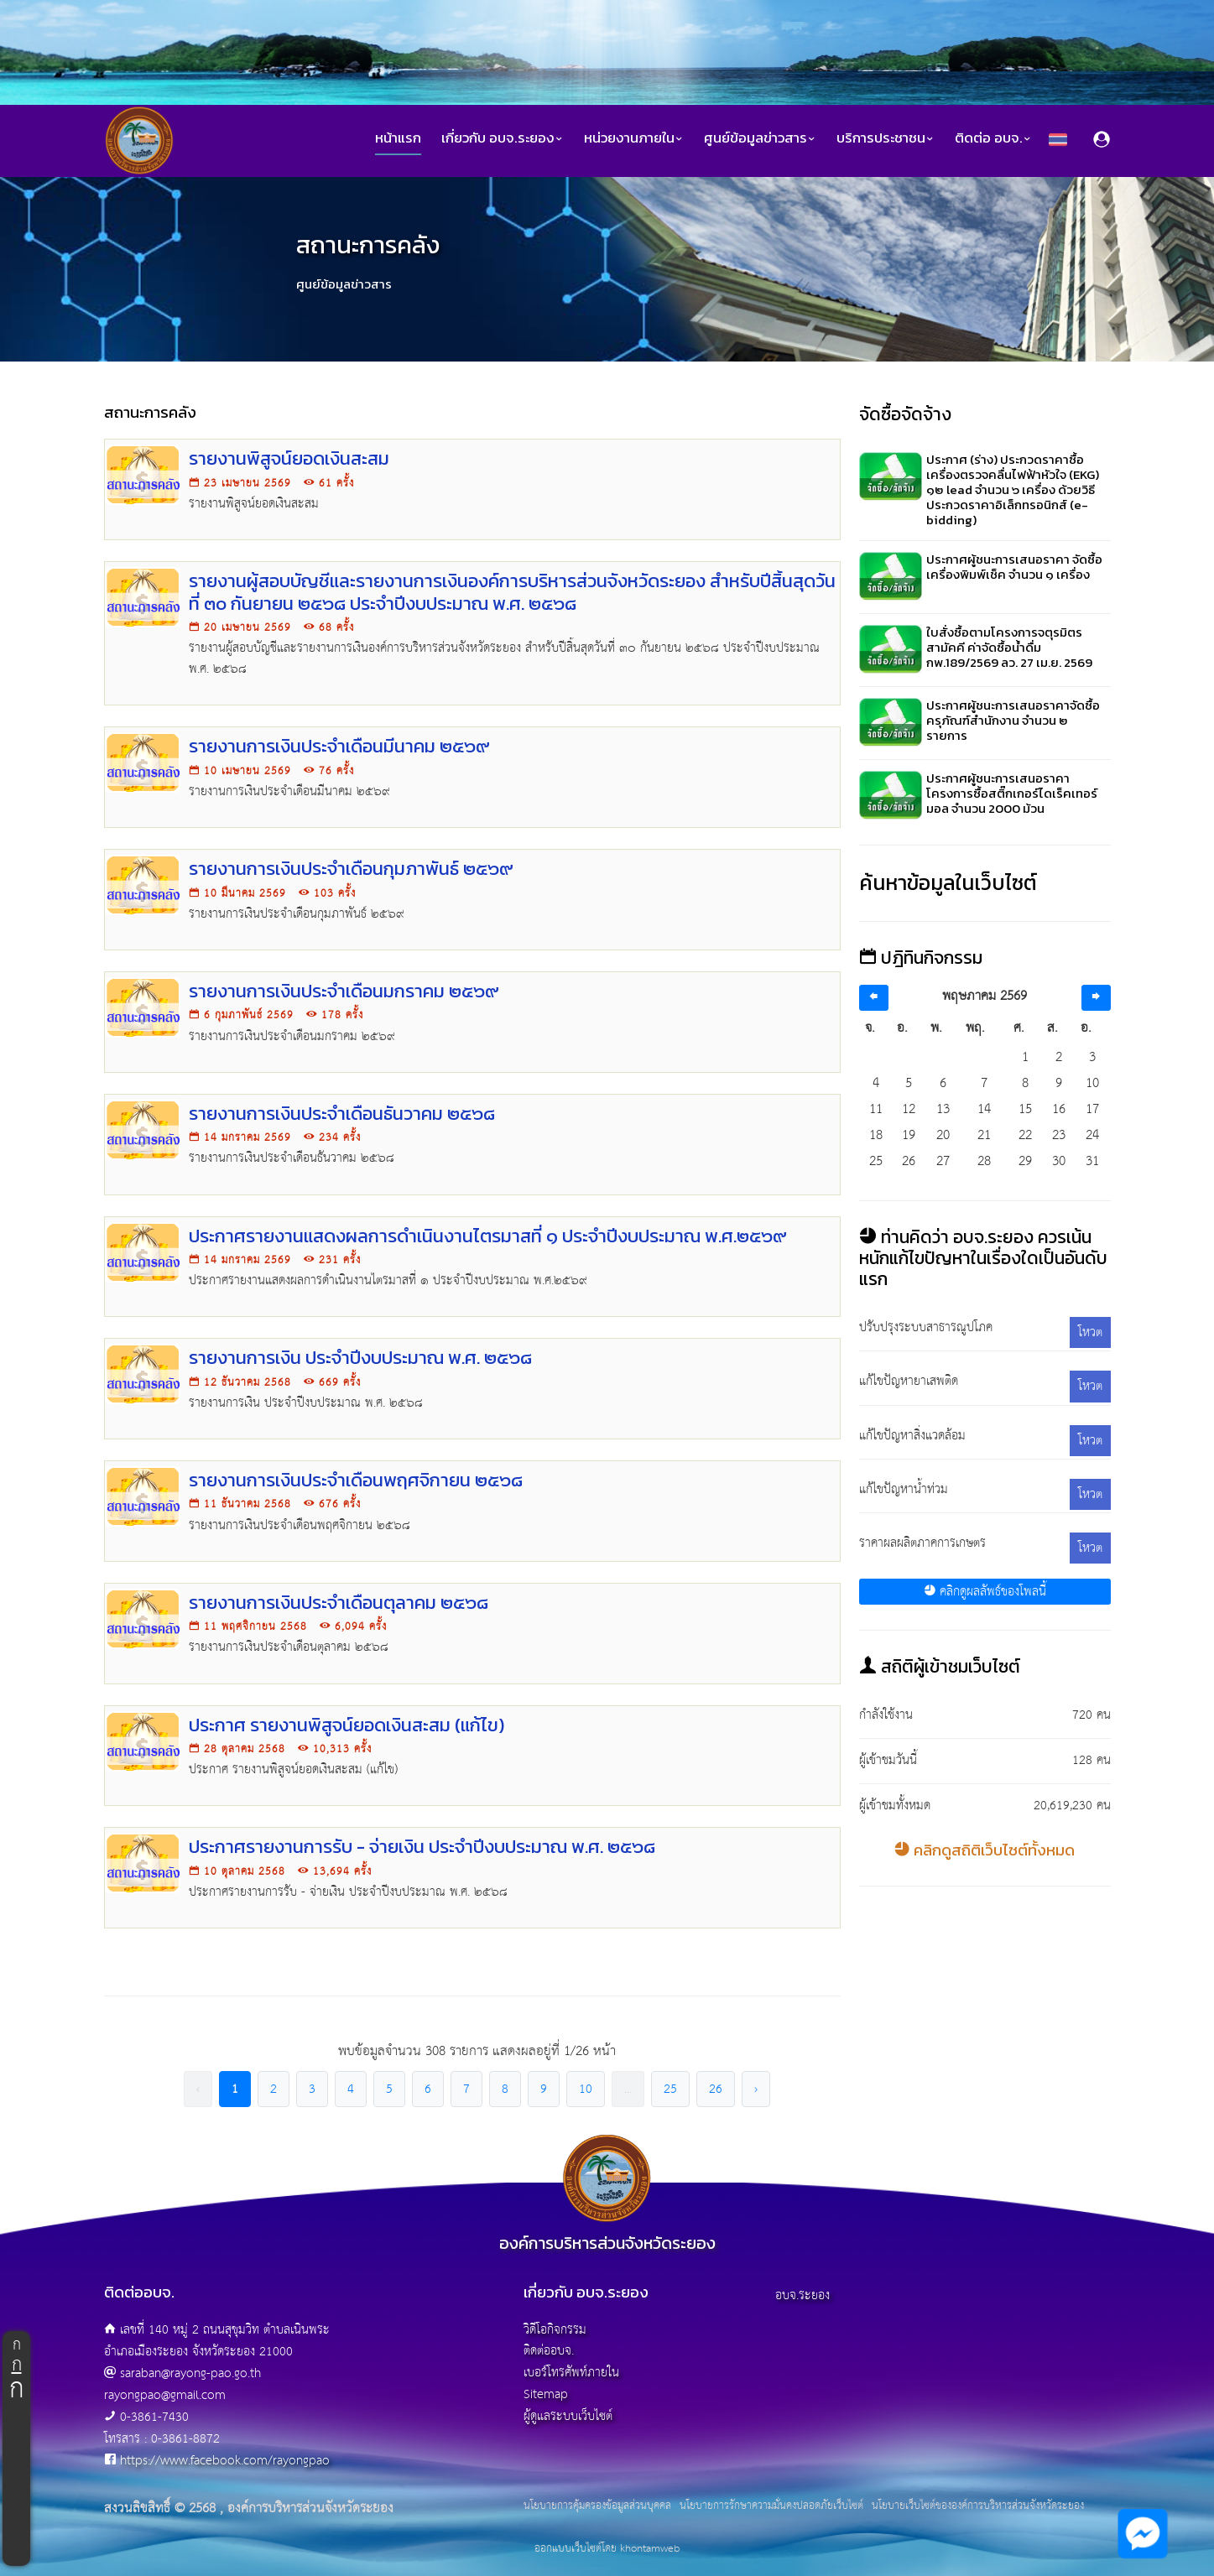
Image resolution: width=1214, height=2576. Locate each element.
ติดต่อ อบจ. (993, 137)
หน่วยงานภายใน (634, 137)
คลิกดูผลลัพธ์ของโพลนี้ (985, 1591)
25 (670, 2089)
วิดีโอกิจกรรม (555, 2329)
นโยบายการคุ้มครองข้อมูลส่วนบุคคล (597, 2506)
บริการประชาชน (885, 137)
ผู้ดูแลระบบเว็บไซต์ (568, 2416)
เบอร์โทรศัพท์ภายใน (571, 2372)
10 (585, 2089)
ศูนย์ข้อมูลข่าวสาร (760, 137)
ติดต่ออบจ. (549, 2350)
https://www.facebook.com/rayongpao (225, 2460)
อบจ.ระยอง (802, 2295)
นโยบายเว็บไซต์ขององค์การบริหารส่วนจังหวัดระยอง (978, 2506)
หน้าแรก (398, 137)
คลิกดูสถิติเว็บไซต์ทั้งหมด (984, 1850)
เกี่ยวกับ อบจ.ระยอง (502, 137)
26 (715, 2089)
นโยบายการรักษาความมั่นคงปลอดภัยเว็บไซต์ (771, 2506)
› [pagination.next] (756, 2089)
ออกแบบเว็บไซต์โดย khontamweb (607, 2548)
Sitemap (546, 2394)
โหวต (1090, 1332)
